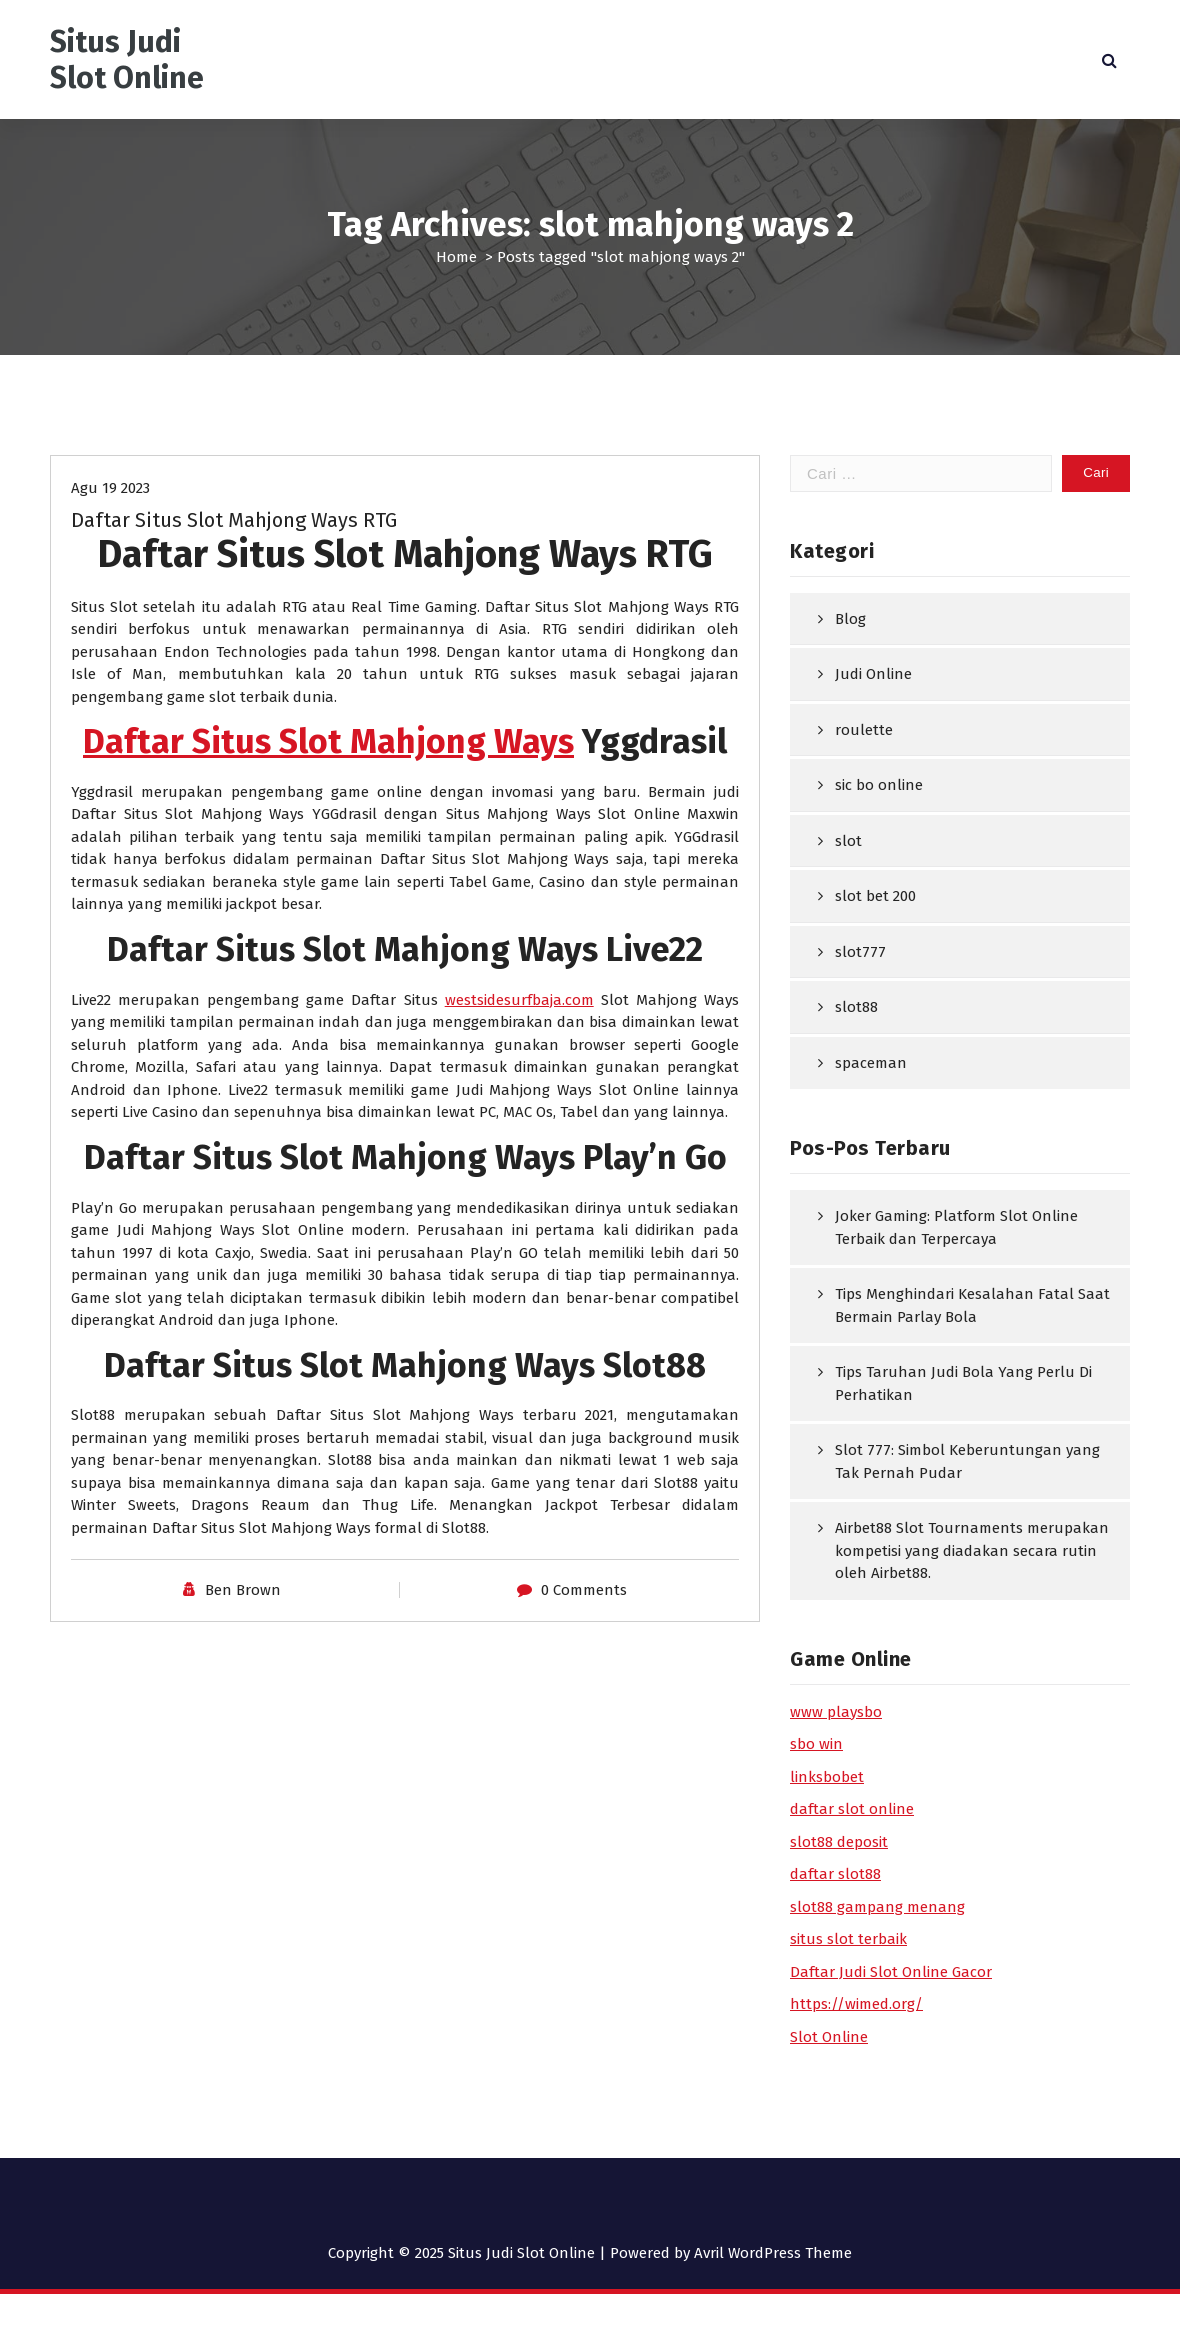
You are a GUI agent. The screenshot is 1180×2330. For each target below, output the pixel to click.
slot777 (860, 952)
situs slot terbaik (848, 1939)
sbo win (816, 1744)
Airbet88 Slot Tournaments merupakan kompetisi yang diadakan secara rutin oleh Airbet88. (972, 1550)
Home (456, 257)
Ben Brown (243, 1590)
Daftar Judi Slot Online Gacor (891, 1972)
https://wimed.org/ (856, 2004)
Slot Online (829, 2037)
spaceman (871, 1063)
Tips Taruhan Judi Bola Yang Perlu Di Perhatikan (963, 1383)
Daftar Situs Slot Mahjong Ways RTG (234, 520)
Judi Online (873, 674)
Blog (850, 619)
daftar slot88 (835, 1874)
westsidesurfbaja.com (519, 1000)
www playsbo (836, 1712)
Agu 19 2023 (110, 488)
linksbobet (827, 1777)
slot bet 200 (875, 896)
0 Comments (584, 1590)
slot (848, 841)
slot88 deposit (839, 1842)
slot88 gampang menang (877, 1907)
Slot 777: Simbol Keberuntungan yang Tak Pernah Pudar (967, 1461)
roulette (864, 730)
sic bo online (879, 785)
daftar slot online (852, 1809)
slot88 (856, 1007)
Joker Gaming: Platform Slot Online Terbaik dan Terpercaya (956, 1227)
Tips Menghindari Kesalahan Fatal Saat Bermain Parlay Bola (972, 1305)
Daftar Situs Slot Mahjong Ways (328, 741)
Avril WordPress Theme (773, 2253)
